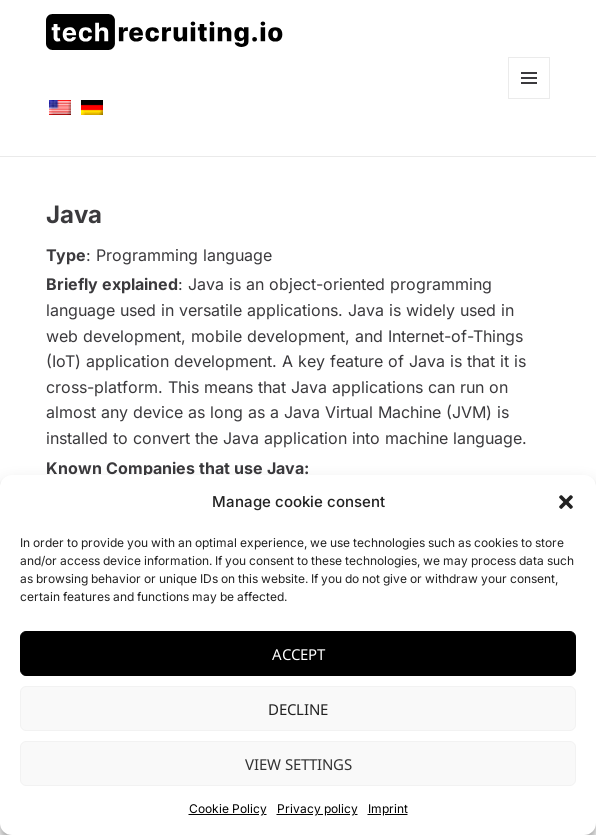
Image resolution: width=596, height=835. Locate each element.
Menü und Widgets (529, 98)
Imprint (388, 808)
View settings (298, 764)
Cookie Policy (228, 808)
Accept (298, 654)
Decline (298, 709)
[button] (566, 502)
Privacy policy (317, 808)
